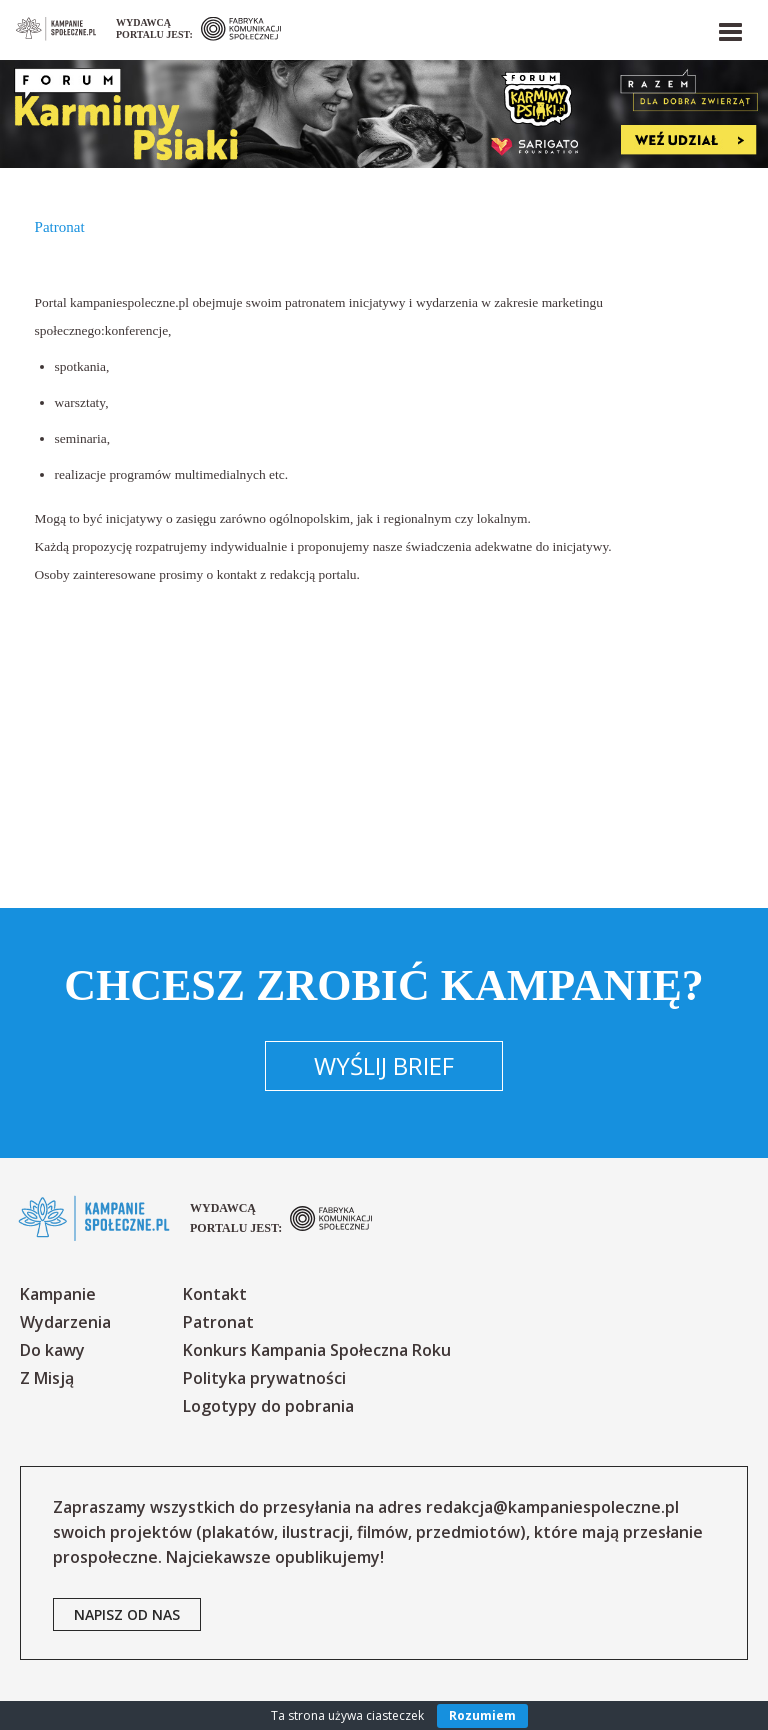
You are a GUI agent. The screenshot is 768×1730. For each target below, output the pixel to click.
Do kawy (52, 1350)
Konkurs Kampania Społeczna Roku (317, 1350)
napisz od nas (127, 1614)
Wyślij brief (384, 1065)
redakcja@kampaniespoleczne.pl (552, 1507)
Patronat (218, 1322)
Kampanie (58, 1294)
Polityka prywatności (264, 1378)
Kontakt (215, 1294)
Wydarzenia (65, 1322)
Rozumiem (482, 1715)
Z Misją (47, 1378)
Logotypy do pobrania (268, 1406)
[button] (729, 28)
